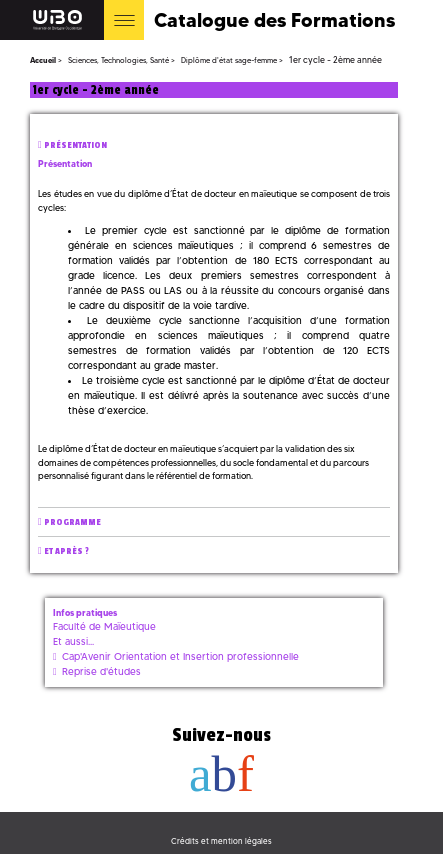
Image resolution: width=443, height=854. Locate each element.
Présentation (75, 145)
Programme (72, 522)
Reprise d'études (101, 671)
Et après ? (66, 551)
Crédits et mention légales (221, 841)
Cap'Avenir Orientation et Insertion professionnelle (180, 656)
